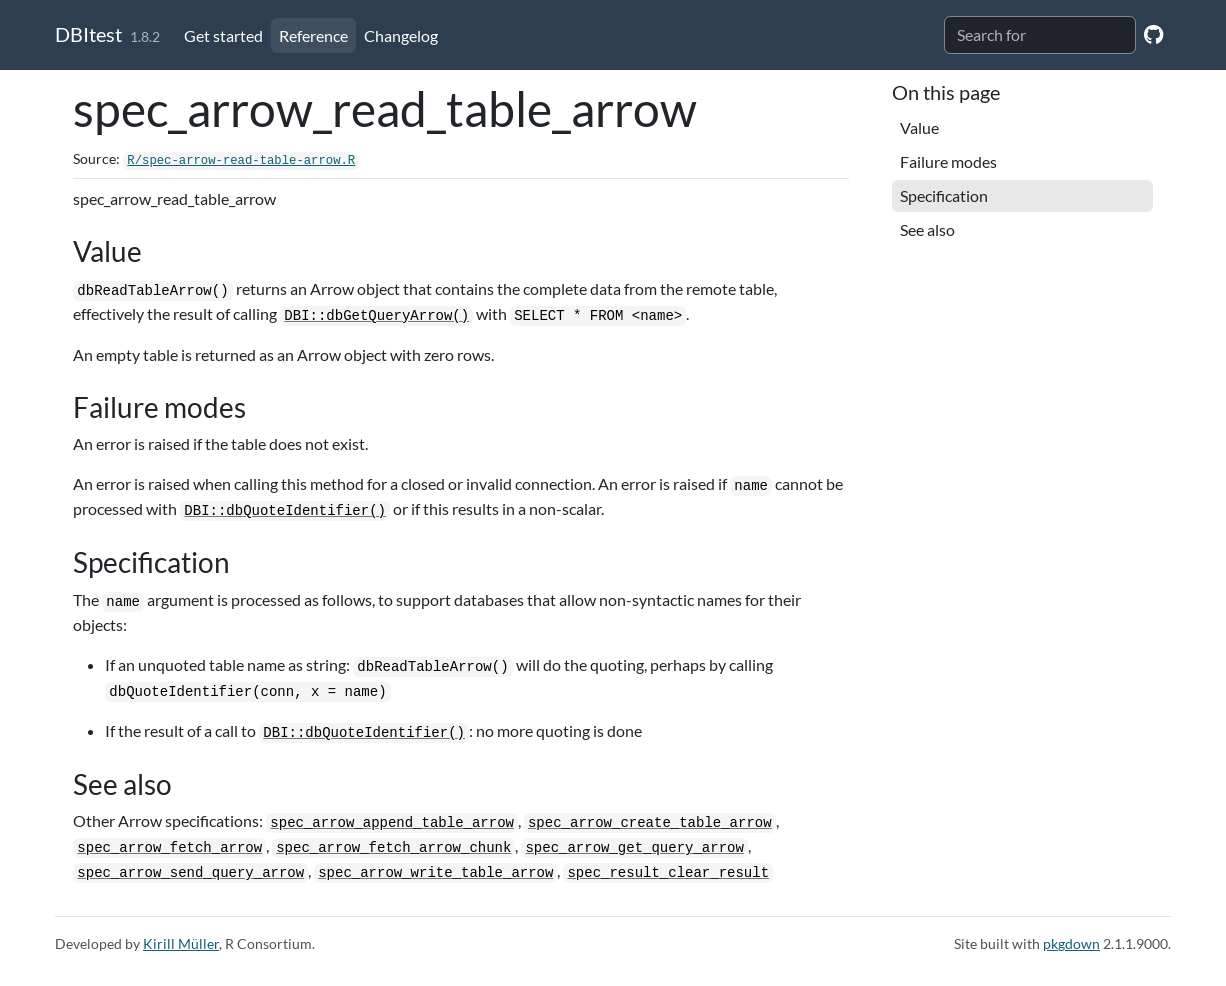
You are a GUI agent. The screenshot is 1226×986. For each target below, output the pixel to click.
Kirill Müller (181, 943)
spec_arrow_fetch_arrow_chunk (393, 848)
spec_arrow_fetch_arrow (169, 848)
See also (927, 229)
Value (919, 127)
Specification (944, 195)
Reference (313, 35)
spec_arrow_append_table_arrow (392, 823)
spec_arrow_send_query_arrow (190, 873)
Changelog (401, 35)
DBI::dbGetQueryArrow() (376, 316)
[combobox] (1040, 35)
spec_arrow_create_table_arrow (650, 823)
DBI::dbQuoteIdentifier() (285, 511)
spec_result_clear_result (668, 873)
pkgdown (1071, 943)
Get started (223, 35)
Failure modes (948, 161)
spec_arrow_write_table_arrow (435, 873)
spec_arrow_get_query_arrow (634, 848)
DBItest (88, 34)
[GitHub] (1153, 33)
